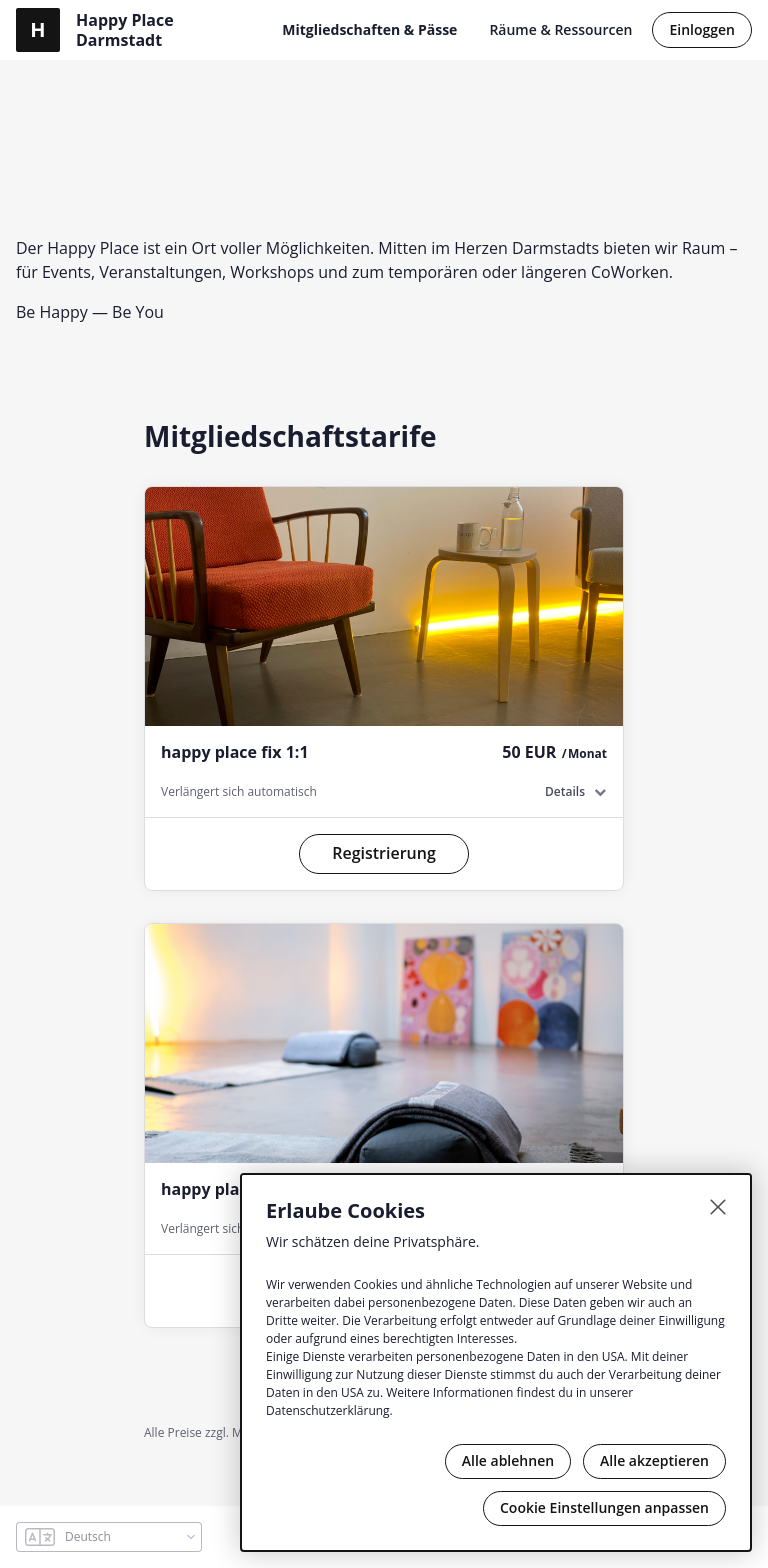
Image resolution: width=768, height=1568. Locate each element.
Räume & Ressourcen (560, 29)
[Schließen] (718, 1207)
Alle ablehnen (508, 1460)
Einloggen (702, 29)
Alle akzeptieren (654, 1460)
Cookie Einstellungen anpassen (604, 1507)
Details (565, 791)
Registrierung (384, 853)
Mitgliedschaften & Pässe (369, 29)
